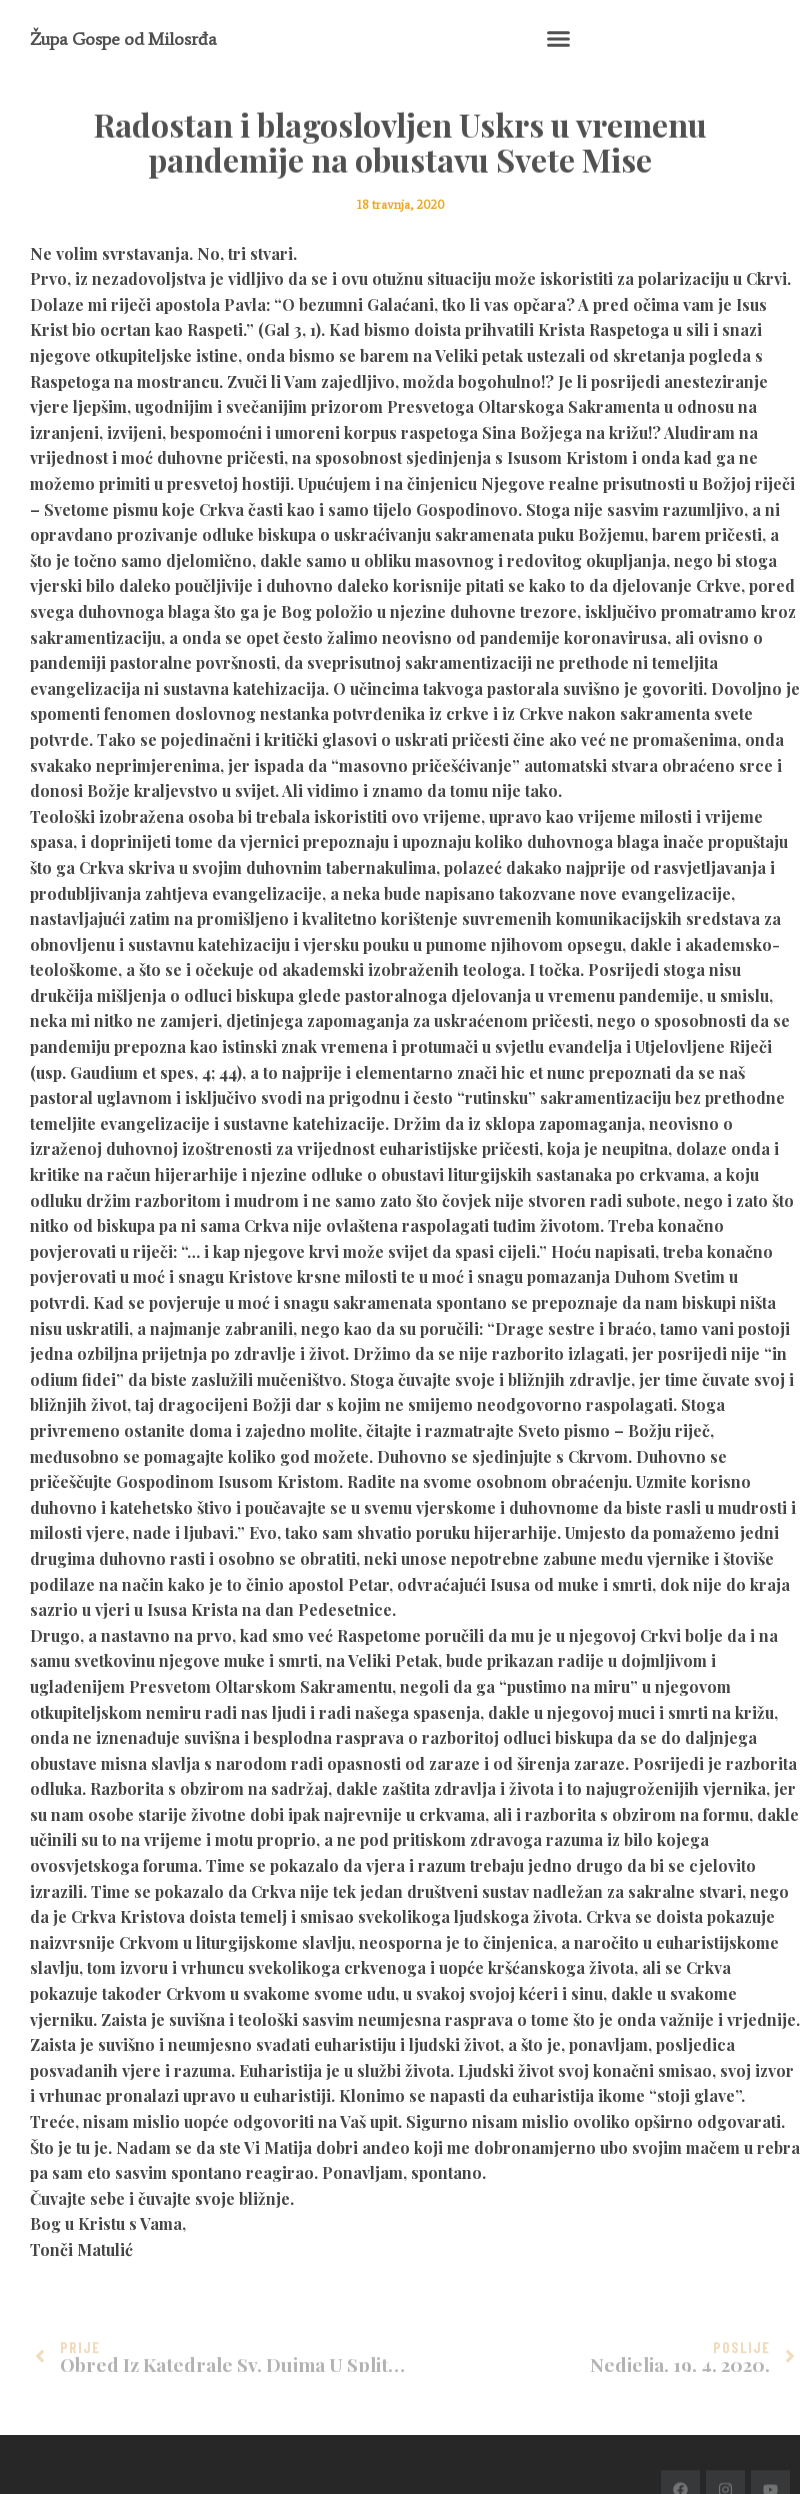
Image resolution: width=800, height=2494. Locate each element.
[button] (558, 39)
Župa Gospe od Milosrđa (123, 39)
